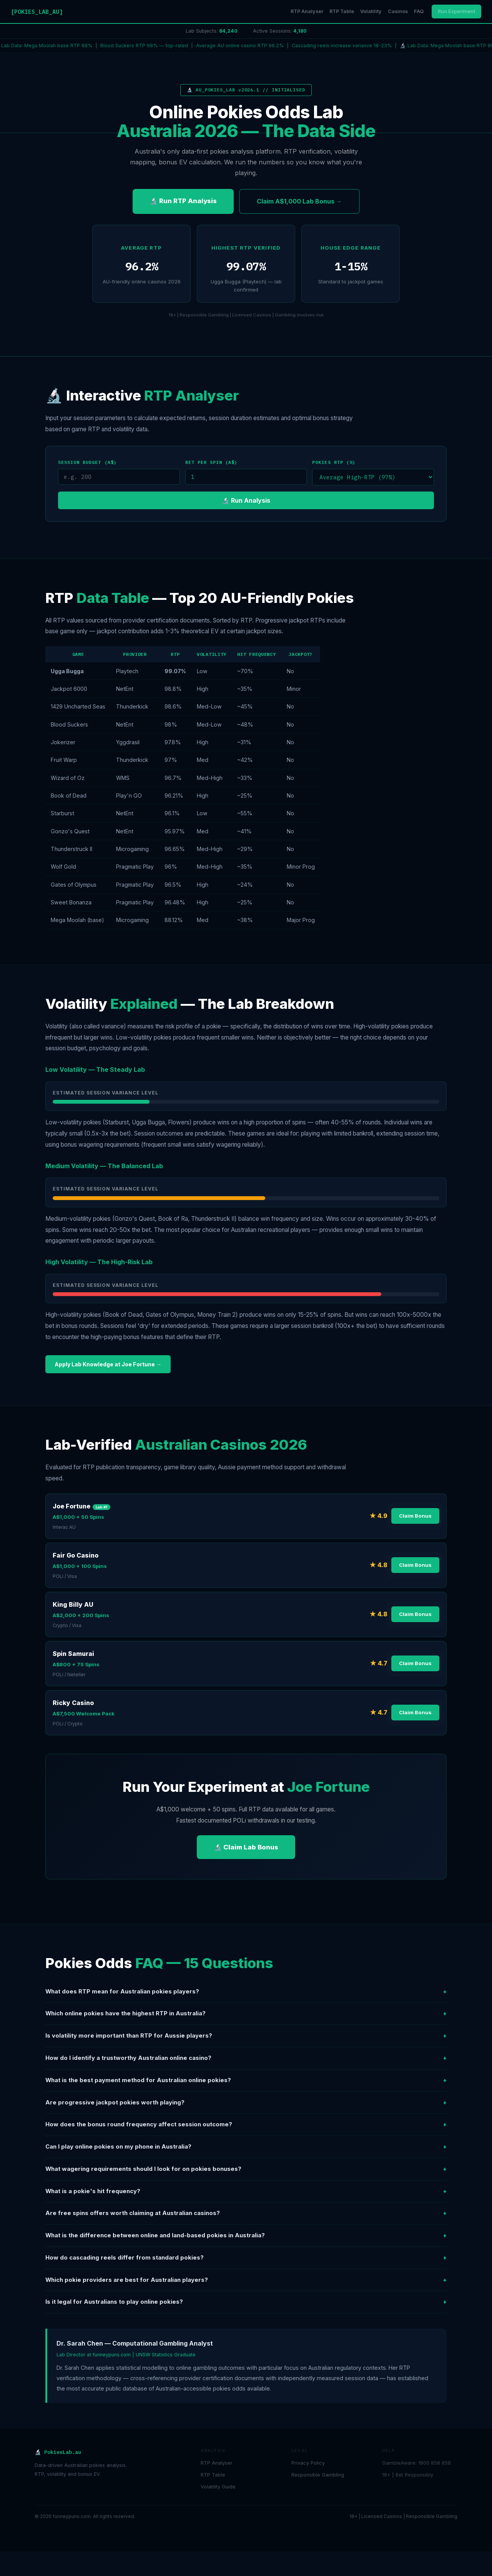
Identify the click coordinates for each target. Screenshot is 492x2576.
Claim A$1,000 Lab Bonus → (299, 201)
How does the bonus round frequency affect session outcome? (246, 2124)
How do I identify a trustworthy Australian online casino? (246, 2058)
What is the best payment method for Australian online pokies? (246, 2080)
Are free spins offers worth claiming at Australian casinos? (246, 2213)
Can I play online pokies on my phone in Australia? (246, 2147)
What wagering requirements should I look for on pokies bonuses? (246, 2169)
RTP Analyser (307, 11)
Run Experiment (456, 11)
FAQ (419, 11)
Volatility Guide (218, 2487)
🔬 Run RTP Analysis (183, 201)
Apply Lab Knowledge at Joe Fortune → (108, 1364)
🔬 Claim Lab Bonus (246, 1847)
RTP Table (341, 11)
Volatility (371, 11)
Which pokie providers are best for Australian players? (246, 2280)
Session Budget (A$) (87, 462)
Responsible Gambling (317, 2475)
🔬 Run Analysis (246, 500)
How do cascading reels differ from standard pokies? (246, 2258)
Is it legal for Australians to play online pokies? (246, 2302)
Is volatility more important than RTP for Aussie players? (246, 2036)
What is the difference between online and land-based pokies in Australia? (246, 2235)
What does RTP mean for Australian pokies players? (246, 1992)
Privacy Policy (308, 2463)
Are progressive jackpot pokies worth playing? (246, 2103)
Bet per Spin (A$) (211, 462)
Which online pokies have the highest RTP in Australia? (246, 2013)
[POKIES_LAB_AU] (37, 11)
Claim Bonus (415, 1516)
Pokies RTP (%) (334, 462)
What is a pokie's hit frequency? (246, 2191)
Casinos (398, 11)
